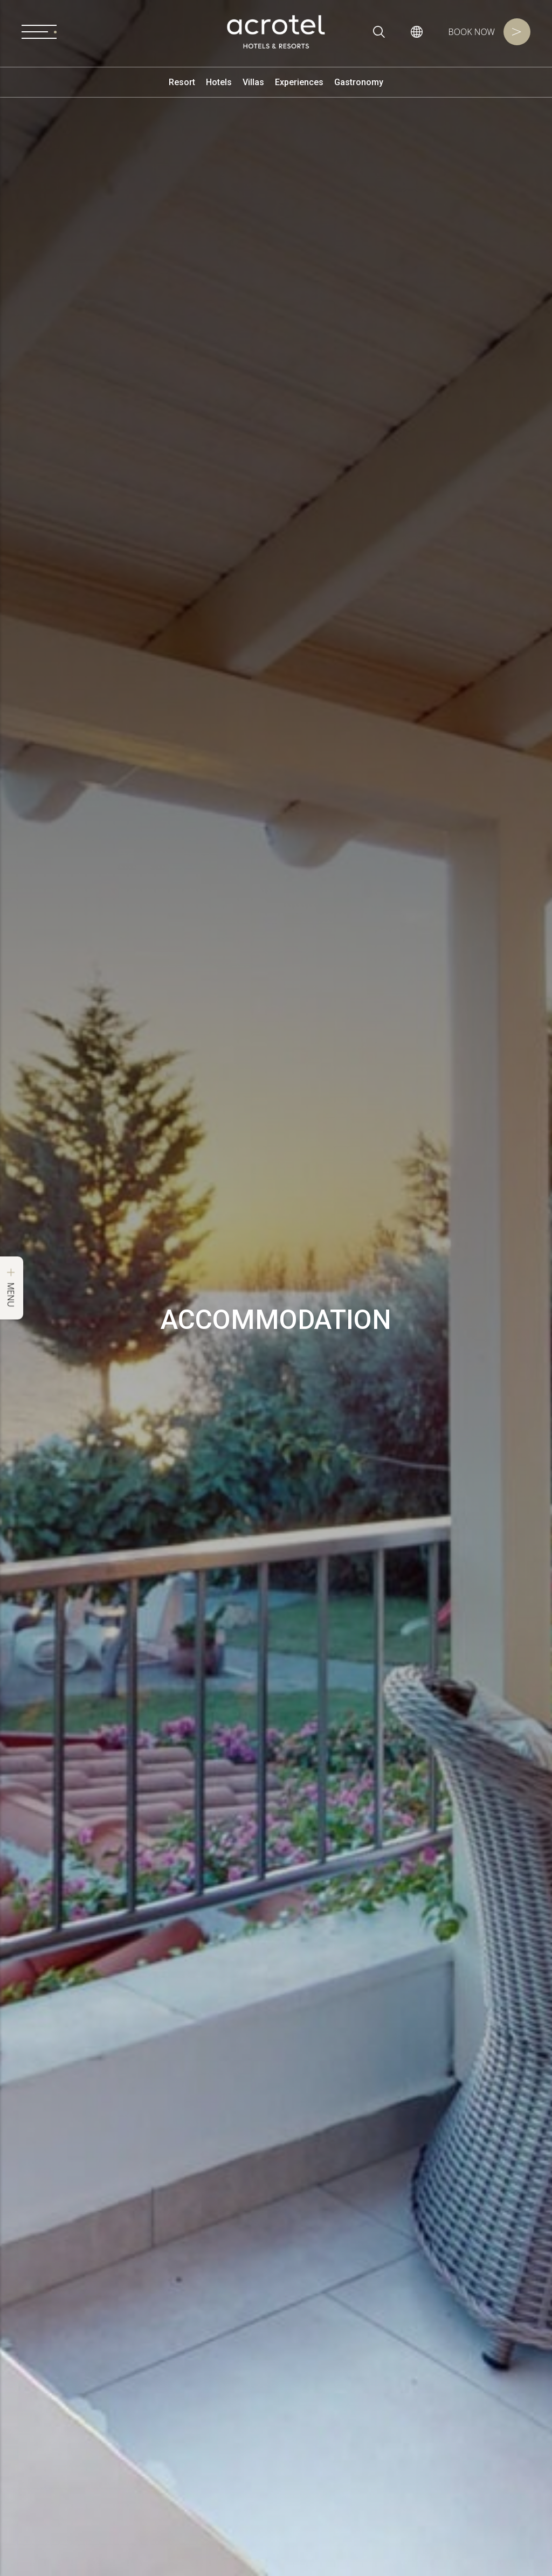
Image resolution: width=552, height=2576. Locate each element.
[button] (417, 32)
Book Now (489, 31)
